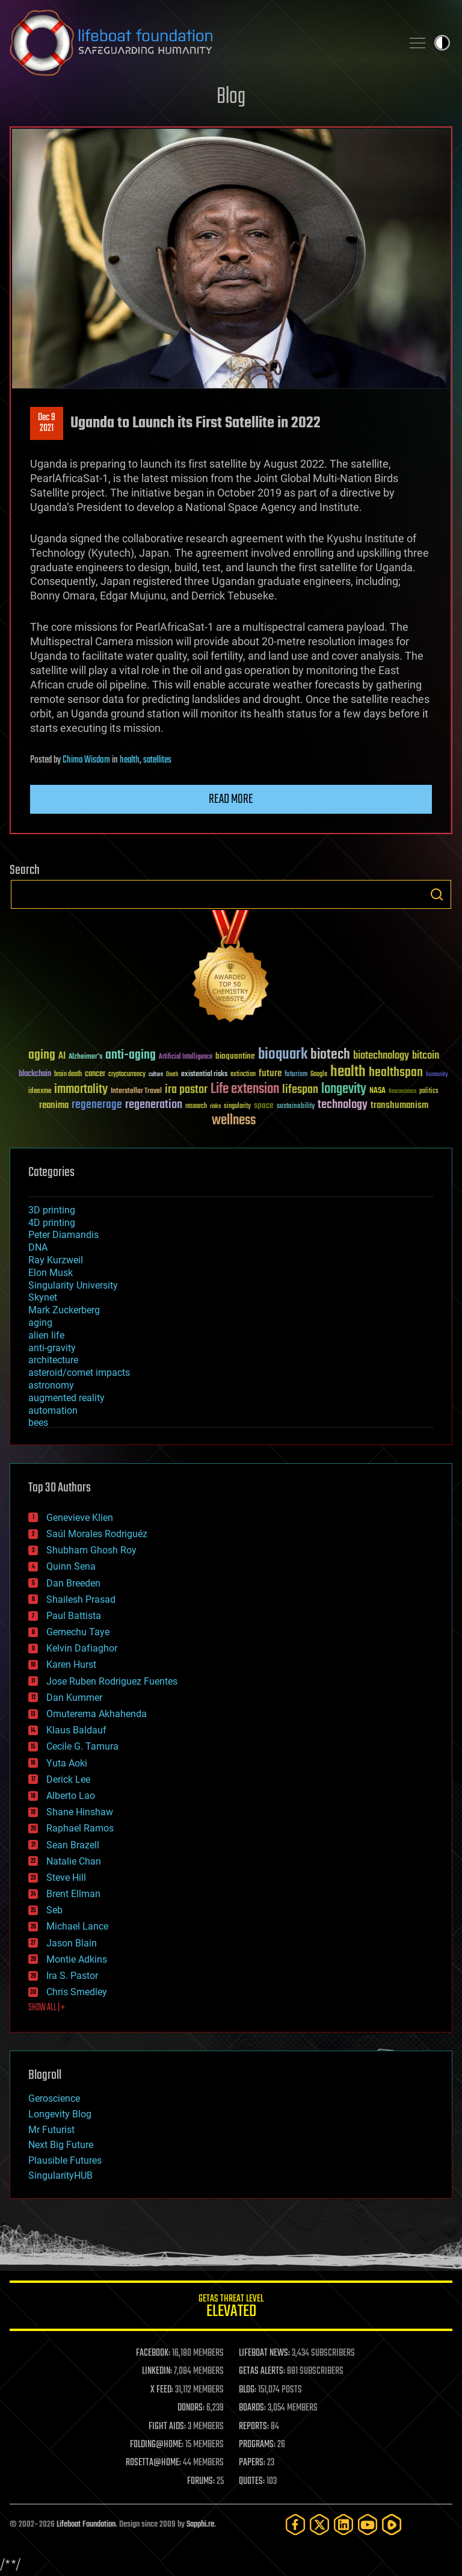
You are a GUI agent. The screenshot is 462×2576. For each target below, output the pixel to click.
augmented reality (66, 1398)
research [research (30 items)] (196, 1106)
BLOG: (247, 2390)
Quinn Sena (71, 1566)
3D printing (51, 1210)
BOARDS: (252, 2408)
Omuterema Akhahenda (96, 1714)
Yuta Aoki (66, 1763)
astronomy (51, 1385)
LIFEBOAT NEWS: (264, 2353)
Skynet (42, 1297)
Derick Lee (68, 1779)
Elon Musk (50, 1272)
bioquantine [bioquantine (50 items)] (235, 1056)
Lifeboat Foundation (86, 2524)
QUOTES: (252, 2481)
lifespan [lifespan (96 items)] (300, 1090)
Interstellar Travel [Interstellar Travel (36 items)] (136, 1091)
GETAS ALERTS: (262, 2371)
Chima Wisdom (86, 760)
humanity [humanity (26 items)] (437, 1075)
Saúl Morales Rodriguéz (96, 1534)
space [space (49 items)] (264, 1105)
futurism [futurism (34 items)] (296, 1075)
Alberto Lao (70, 1795)
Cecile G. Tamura (82, 1746)
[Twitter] (319, 2524)
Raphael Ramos (80, 1828)
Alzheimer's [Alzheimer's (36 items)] (85, 1057)
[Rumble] (391, 2524)
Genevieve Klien (79, 1517)
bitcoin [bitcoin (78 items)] (425, 1056)
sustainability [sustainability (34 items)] (296, 1107)
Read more (231, 799)
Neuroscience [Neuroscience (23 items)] (402, 1092)
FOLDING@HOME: (156, 2445)
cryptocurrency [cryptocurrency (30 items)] (127, 1075)
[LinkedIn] (343, 2524)
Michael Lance (77, 1926)
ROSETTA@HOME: (153, 2463)
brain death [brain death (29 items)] (68, 1075)
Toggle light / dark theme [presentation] (442, 43)
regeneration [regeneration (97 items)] (153, 1105)
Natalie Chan (73, 1861)
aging (40, 1322)
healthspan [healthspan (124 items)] (396, 1072)
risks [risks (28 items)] (215, 1106)
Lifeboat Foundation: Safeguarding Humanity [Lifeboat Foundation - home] (201, 43)
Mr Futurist (51, 2129)
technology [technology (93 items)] (343, 1105)
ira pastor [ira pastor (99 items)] (186, 1090)
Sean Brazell (72, 1845)
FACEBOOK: (153, 2353)
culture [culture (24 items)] (156, 1074)
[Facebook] (295, 2524)
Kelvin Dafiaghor (81, 1648)
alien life (46, 1335)
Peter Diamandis (63, 1234)
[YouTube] (367, 2524)
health (130, 760)
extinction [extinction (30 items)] (243, 1075)
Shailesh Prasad (81, 1599)
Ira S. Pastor (72, 1975)
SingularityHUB (60, 2175)
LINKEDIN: (157, 2371)
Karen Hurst (71, 1664)
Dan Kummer (74, 1697)
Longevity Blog (59, 2114)
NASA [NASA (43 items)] (377, 1091)
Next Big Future (60, 2144)
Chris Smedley (76, 1992)
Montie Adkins (76, 1959)
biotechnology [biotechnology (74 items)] (381, 1056)
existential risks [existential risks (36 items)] (204, 1074)
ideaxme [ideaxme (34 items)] (39, 1092)
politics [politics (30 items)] (429, 1091)
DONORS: (191, 2408)
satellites (157, 760)
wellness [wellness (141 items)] (234, 1121)
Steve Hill (66, 1877)
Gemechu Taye (77, 1632)
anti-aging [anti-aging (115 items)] (130, 1055)
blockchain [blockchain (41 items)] (35, 1074)
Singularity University (73, 1285)
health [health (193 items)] (348, 1072)
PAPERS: (252, 2463)
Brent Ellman (73, 1893)
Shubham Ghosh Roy (91, 1550)
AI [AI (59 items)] (62, 1056)
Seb (54, 1910)
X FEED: (161, 2390)
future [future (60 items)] (270, 1073)
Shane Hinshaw (79, 1812)
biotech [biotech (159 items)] (330, 1055)
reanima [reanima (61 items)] (54, 1105)
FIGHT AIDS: (167, 2427)
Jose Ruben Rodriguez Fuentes (111, 1681)
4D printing (51, 1222)
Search (436, 894)
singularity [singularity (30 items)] (237, 1106)
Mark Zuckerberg (64, 1310)
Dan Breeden (73, 1583)
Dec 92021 (46, 423)
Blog (231, 97)
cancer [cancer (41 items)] (95, 1074)
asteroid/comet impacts (79, 1372)
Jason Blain (71, 1943)
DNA (38, 1247)
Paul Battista (73, 1615)
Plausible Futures (65, 2160)
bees (38, 1422)
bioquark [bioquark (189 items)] (282, 1055)
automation (53, 1410)
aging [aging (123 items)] (41, 1055)
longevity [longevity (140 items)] (343, 1089)
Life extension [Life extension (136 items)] (245, 1089)
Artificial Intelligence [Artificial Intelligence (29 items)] (185, 1057)
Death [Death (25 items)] (172, 1074)
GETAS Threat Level (231, 2307)
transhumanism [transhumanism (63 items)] (399, 1105)
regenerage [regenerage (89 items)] (97, 1105)
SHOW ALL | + (46, 2008)
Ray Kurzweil (55, 1260)
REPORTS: (254, 2427)
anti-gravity (52, 1348)
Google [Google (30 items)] (318, 1075)
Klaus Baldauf (76, 1730)
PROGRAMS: (257, 2445)
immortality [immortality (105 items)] (81, 1089)
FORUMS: (201, 2481)
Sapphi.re (200, 2524)
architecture (53, 1360)
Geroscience (54, 2098)
